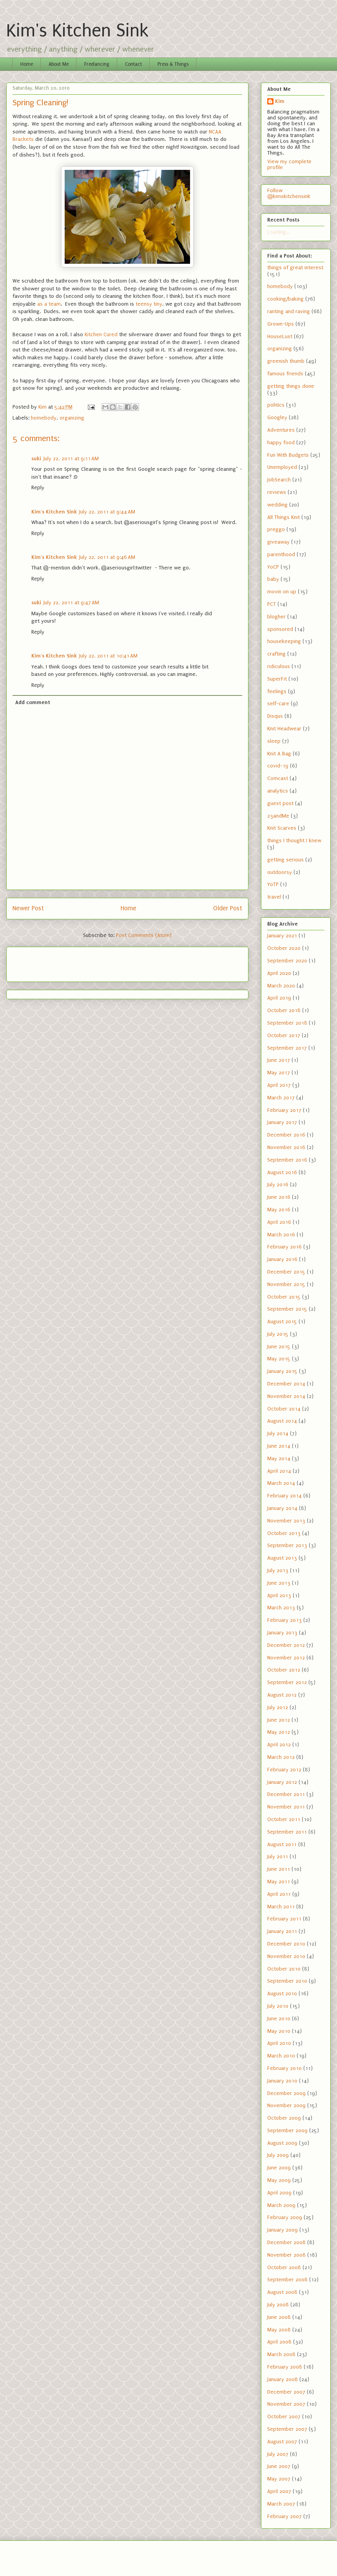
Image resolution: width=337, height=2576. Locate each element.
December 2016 (286, 1135)
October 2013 (284, 1533)
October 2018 (284, 1010)
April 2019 (279, 998)
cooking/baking (285, 299)
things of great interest (295, 267)
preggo (276, 529)
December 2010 (286, 1944)
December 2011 (286, 1794)
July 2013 (277, 1570)
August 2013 (282, 1558)
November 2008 (286, 2255)
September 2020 (287, 961)
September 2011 (287, 1832)
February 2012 (284, 1770)
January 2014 (282, 1508)
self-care (278, 703)
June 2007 (278, 2466)
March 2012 (281, 1757)
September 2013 (287, 1545)
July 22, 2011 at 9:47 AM (71, 602)
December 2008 (286, 2242)
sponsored (280, 629)
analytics (277, 791)
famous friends (285, 373)
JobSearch (279, 480)
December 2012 (286, 1645)
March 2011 (281, 1906)
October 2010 (284, 1969)
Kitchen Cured (101, 334)
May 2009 (279, 2180)
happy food (281, 442)
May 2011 (278, 1881)
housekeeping (284, 641)
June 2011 (278, 1869)
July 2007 (277, 2454)
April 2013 (279, 1595)
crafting (276, 654)
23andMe (278, 816)
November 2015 (286, 1284)
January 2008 (282, 2379)
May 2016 (278, 1209)
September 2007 (287, 2429)
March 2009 (281, 2205)
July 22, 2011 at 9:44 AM (107, 512)
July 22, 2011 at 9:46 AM (107, 557)
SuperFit (277, 679)
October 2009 (284, 2118)
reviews (276, 492)
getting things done (290, 386)
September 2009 (287, 2130)
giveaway (278, 542)
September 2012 (287, 1682)
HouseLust (279, 336)
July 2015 (277, 1334)
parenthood (281, 554)
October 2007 (284, 2416)
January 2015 (282, 1371)
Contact (133, 64)
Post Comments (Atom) (144, 935)
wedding (277, 505)
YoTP (273, 884)
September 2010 (287, 1981)
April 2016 (279, 1222)
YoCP (273, 567)
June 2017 (278, 1060)
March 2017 (281, 1098)
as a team (49, 304)
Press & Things (173, 64)
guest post (280, 803)
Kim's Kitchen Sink (77, 30)
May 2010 (278, 2031)
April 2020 (279, 973)
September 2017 (287, 1048)
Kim (279, 101)
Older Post (227, 908)
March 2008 (281, 2354)
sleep (274, 741)
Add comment (32, 702)
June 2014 (278, 1446)
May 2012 (278, 1732)
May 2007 (278, 2479)
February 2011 (284, 1919)
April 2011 (279, 1894)
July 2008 (278, 2305)
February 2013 (284, 1620)
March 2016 (281, 1235)
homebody (43, 418)
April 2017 (279, 1085)
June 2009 (279, 2168)
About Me (59, 64)
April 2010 (279, 2043)
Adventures (281, 430)
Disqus (275, 716)
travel (274, 897)
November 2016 (286, 1147)
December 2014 (286, 1384)
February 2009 (284, 2217)
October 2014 (284, 1409)
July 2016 (277, 1184)
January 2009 (282, 2230)
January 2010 (282, 2081)
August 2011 (282, 1844)
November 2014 (286, 1396)
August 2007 (282, 2441)
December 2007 (286, 2392)
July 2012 (277, 1707)
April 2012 (279, 1744)
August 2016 (282, 1172)
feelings (276, 691)
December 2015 (286, 1272)
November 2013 (286, 1521)
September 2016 (287, 1160)
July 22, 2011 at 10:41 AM (108, 656)
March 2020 (281, 986)
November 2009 (286, 2105)
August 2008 (282, 2292)
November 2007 (286, 2404)
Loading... (278, 232)
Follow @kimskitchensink (288, 193)
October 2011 (283, 1819)
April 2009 (279, 2193)
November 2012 (286, 1658)
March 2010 (281, 2056)
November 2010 (286, 1956)
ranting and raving (288, 311)
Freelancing (96, 64)
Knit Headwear (284, 728)
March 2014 (281, 1483)
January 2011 (282, 1931)
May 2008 (279, 2330)
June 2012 (278, 1720)
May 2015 (278, 1359)
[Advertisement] (58, 961)
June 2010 (278, 2018)
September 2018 (287, 1023)
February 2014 (284, 1496)
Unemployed (282, 467)
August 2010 (282, 1993)
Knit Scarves (281, 828)
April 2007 (279, 2491)
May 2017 (278, 1072)
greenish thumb (285, 361)
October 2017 (283, 1035)
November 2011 (286, 1807)
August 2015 (282, 1321)
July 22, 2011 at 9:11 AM (71, 458)
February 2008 (284, 2367)
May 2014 (278, 1458)
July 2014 (277, 1433)
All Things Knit (283, 517)
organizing (72, 418)
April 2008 (279, 2342)
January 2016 (282, 1259)
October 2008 (284, 2267)
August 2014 (282, 1421)
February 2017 (284, 1110)
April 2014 (279, 1471)
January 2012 (282, 1782)
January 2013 (282, 1633)
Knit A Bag (279, 754)
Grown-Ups (280, 324)
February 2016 (284, 1247)
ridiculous (278, 666)
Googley (277, 417)
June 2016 (278, 1197)
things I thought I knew (294, 840)
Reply (37, 487)
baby (273, 579)
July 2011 (277, 1856)
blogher (276, 617)
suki (36, 458)
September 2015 (287, 1309)
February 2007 (284, 2516)
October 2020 (284, 948)
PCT (271, 604)
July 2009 (278, 2155)
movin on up (281, 591)
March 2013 (281, 1607)
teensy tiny (149, 304)
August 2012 (282, 1695)
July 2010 (277, 2006)
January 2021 (282, 936)
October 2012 (283, 1670)
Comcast (277, 778)
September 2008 (287, 2279)
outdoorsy (279, 872)
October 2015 (284, 1297)
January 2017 (282, 1122)
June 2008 (279, 2317)
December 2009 (286, 2093)
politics (275, 405)
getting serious (285, 860)
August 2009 (282, 2143)
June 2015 (278, 1346)
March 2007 (281, 2504)
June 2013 (278, 1583)
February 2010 (284, 2068)
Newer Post (28, 908)
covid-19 (277, 766)
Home (26, 64)
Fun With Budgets (288, 455)
